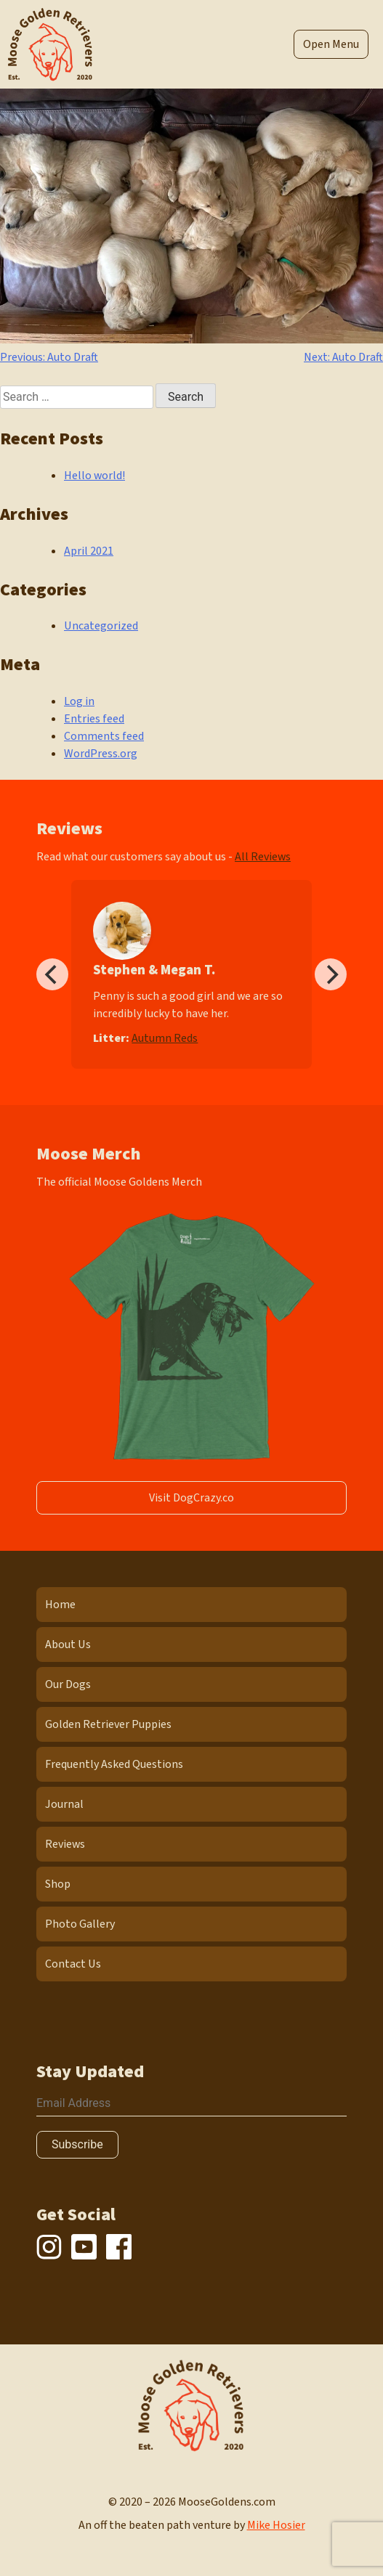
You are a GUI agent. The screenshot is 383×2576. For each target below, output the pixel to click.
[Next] (331, 974)
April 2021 (88, 551)
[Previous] (52, 974)
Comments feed (104, 736)
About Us (68, 1644)
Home (60, 1605)
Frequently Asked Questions (114, 1764)
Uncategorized (101, 626)
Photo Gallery (80, 1924)
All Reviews (263, 857)
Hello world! (94, 476)
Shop (57, 1884)
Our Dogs (68, 1684)
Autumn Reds (165, 1038)
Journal (64, 1804)
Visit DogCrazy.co (191, 1498)
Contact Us (73, 1964)
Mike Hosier (276, 2525)
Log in (79, 701)
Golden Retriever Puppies (108, 1724)
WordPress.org (100, 754)
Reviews (65, 1844)
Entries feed (94, 719)
